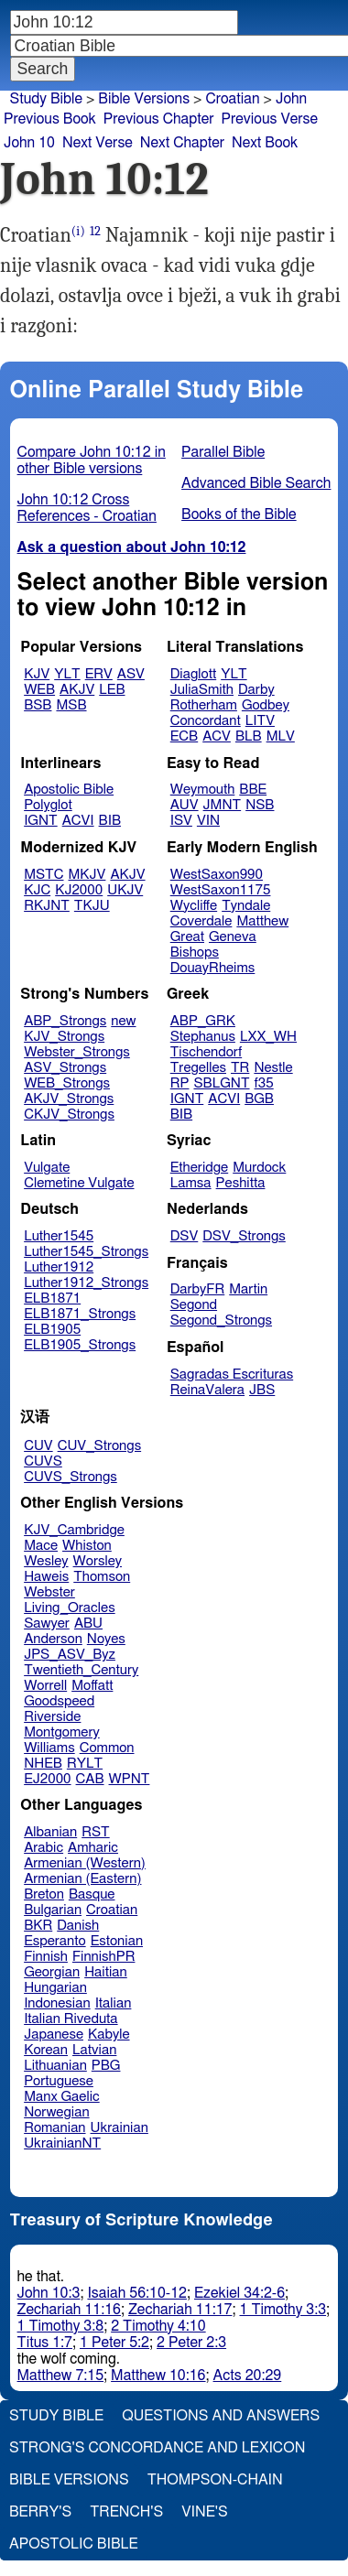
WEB (39, 690)
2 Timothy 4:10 (158, 2326)
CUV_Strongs (99, 1446)
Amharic (93, 1848)
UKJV (125, 890)
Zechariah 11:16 (69, 2309)
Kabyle (109, 2034)
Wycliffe (193, 906)
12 (95, 231)
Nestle (273, 1068)
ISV (181, 821)
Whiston (87, 1546)
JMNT (222, 805)
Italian (113, 2003)
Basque (92, 1894)
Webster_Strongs (77, 1052)
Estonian (117, 1941)
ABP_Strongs (65, 1021)
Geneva (232, 937)
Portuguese (58, 2081)
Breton (44, 1894)
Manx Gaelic (62, 2097)
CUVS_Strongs (70, 1477)
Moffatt (92, 1686)
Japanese (53, 2034)
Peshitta (241, 1183)
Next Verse (97, 142)
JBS (262, 1390)
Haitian (105, 1972)
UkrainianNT (62, 2143)
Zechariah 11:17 (180, 2309)
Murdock (259, 1167)
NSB (259, 805)
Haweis (46, 1577)
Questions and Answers (221, 2415)
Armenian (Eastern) (82, 1879)
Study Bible (46, 99)
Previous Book (50, 119)
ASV (131, 674)
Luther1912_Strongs (86, 1283)
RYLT (85, 1763)
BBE (252, 789)
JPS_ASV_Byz (69, 1654)
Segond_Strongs (221, 1320)
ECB (184, 736)
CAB (90, 1779)
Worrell (45, 1686)
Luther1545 (58, 1236)
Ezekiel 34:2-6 (239, 2293)
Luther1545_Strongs (86, 1252)
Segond (193, 1305)
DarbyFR (197, 1289)
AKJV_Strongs (69, 1099)
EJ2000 (47, 1779)
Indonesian (57, 2003)
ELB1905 (52, 1330)
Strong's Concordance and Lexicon (157, 2448)
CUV (38, 1446)
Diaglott (193, 674)
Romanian (54, 2128)
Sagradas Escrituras (231, 1374)
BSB (37, 705)
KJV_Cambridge (74, 1530)
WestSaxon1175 (220, 890)
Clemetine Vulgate (79, 1183)
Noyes (106, 1639)
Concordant (205, 721)
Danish (78, 1925)
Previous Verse (270, 119)
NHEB (43, 1763)
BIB (110, 821)
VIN (208, 821)
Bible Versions (144, 99)
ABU (88, 1623)
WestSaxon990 (216, 875)
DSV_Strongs (244, 1236)
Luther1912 (58, 1267)
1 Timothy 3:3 (282, 2309)
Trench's (126, 2512)
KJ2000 (79, 890)
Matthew (262, 921)
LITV (260, 721)
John (291, 99)
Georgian (52, 1972)
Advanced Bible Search (256, 483)
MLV (280, 736)
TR (240, 1068)
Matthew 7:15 (60, 2375)
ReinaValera (207, 1390)
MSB (71, 705)
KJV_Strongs (64, 1037)
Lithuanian (55, 2066)
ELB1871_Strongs (80, 1314)
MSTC (43, 875)
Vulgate (47, 1167)
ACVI (78, 821)
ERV (99, 674)
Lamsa (191, 1183)
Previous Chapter (158, 119)
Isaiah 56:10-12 (137, 2293)
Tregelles (198, 1068)
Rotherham (203, 705)
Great (187, 937)
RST (96, 1832)
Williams (49, 1748)
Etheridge (199, 1167)
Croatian (232, 99)
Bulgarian (53, 1910)
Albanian (50, 1832)
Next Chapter (182, 142)
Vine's (204, 2512)
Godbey (265, 705)
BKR (38, 1925)
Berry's (40, 2512)
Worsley (97, 1561)
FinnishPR (104, 1957)
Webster (49, 1592)
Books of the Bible (239, 514)
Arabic (43, 1848)
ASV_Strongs (65, 1068)
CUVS (43, 1461)
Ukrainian (119, 2128)
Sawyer (47, 1623)
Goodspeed (59, 1701)
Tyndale (246, 906)
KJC (37, 890)
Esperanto (55, 1941)
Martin (248, 1289)
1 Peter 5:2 (114, 2342)
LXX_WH (268, 1037)
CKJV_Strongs (69, 1114)
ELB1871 (52, 1298)
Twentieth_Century (81, 1670)
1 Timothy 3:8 (60, 2326)
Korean (46, 2050)
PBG (106, 2066)
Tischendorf (206, 1052)
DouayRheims (213, 968)
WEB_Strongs (67, 1083)
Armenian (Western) (85, 1863)
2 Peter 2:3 (191, 2342)
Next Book (265, 142)
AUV (184, 805)
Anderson (53, 1639)
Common (107, 1748)
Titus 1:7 (44, 2342)
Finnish (46, 1957)
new (123, 1021)
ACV (216, 736)
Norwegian (56, 2112)
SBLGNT (221, 1083)
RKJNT (47, 906)
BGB (259, 1099)
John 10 (29, 142)
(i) (78, 231)
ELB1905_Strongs (80, 1345)
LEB (112, 690)
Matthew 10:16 (158, 2375)
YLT (67, 674)
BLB (248, 736)
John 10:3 (49, 2293)
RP (180, 1083)
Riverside (52, 1717)
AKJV (77, 690)
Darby (256, 690)
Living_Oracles (69, 1608)
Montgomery (62, 1732)
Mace (41, 1546)
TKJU (92, 906)
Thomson (101, 1577)
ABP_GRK (202, 1021)
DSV (184, 1236)
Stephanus (202, 1037)
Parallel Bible (223, 452)
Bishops (194, 952)
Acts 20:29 (247, 2375)
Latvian (94, 2050)
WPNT (129, 1779)
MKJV (87, 875)
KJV (36, 674)
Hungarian (55, 1988)
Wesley (46, 1561)
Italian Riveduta (70, 2019)
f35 (264, 1083)
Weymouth (202, 789)
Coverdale (201, 921)
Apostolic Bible (73, 2544)
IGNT (41, 821)
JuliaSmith (202, 690)
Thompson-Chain (215, 2480)
